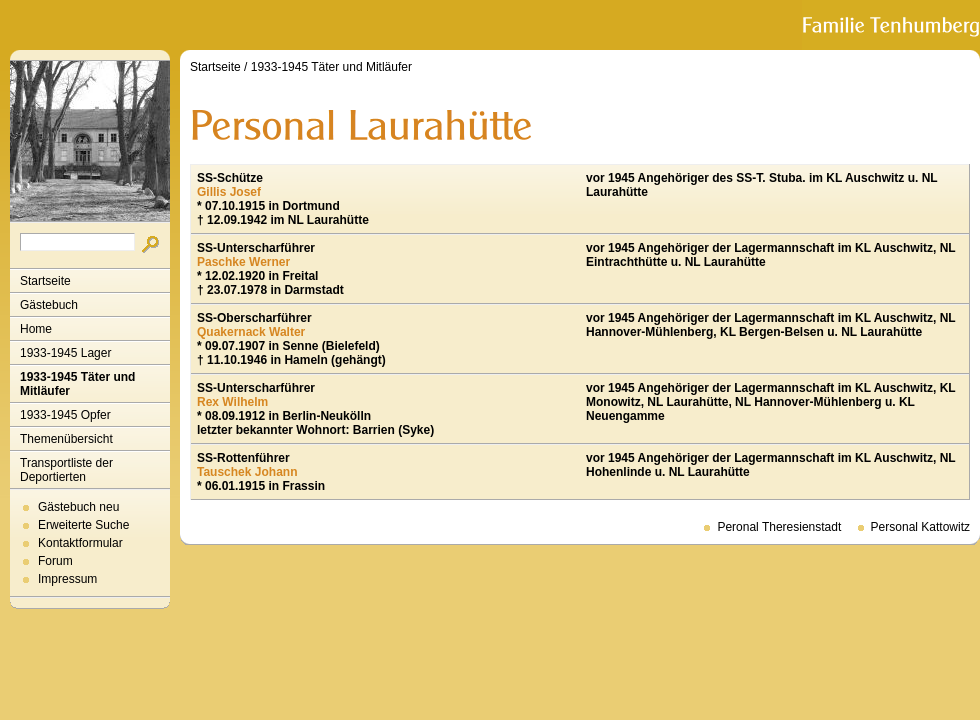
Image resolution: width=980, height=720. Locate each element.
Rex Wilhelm (232, 402)
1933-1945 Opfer (65, 415)
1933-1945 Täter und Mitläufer (77, 384)
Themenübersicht (66, 439)
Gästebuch (49, 305)
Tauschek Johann (247, 472)
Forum (55, 561)
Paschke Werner (243, 262)
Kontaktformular (80, 543)
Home (36, 329)
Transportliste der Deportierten (66, 470)
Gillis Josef (229, 192)
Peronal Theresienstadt (779, 527)
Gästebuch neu (78, 507)
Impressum (67, 579)
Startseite (45, 281)
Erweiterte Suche (83, 525)
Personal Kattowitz (920, 527)
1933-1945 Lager (65, 353)
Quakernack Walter (251, 332)
